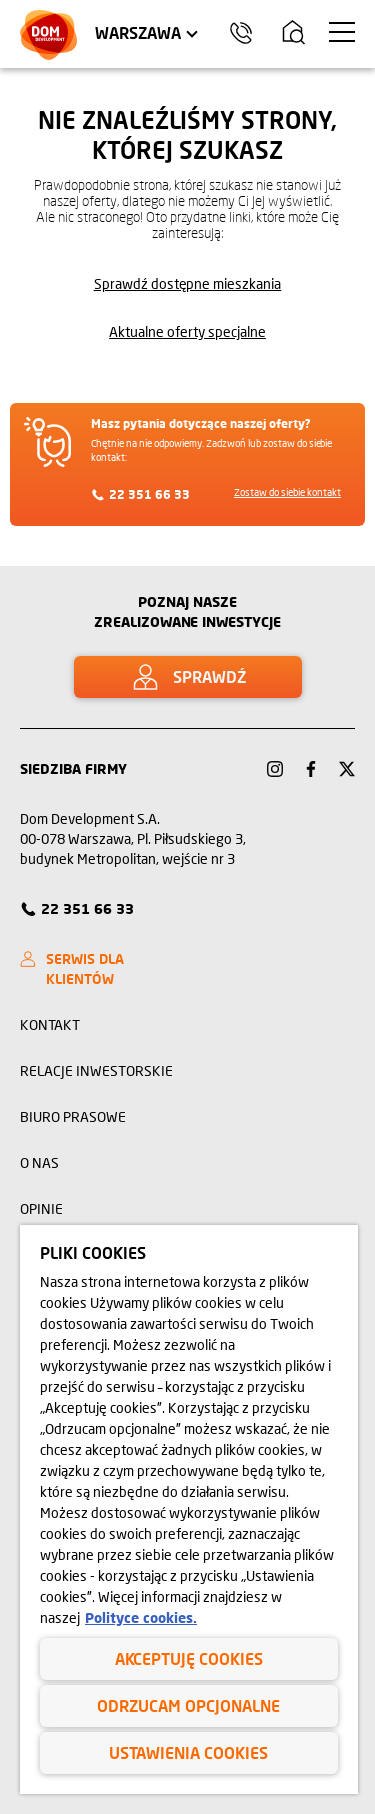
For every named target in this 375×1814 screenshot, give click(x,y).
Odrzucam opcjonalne (188, 1705)
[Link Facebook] (311, 769)
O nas (39, 1162)
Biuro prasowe (73, 1116)
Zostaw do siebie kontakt (287, 492)
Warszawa (138, 32)
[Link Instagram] (275, 769)
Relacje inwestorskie (96, 1070)
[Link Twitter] (347, 769)
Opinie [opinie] (41, 1208)
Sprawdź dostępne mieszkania (188, 283)
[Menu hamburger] (342, 32)
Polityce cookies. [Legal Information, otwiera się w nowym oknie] (141, 1617)
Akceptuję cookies (189, 1658)
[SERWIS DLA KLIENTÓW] (99, 969)
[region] (189, 1509)
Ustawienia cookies (188, 1752)
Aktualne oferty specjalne (187, 331)
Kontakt (50, 1024)
